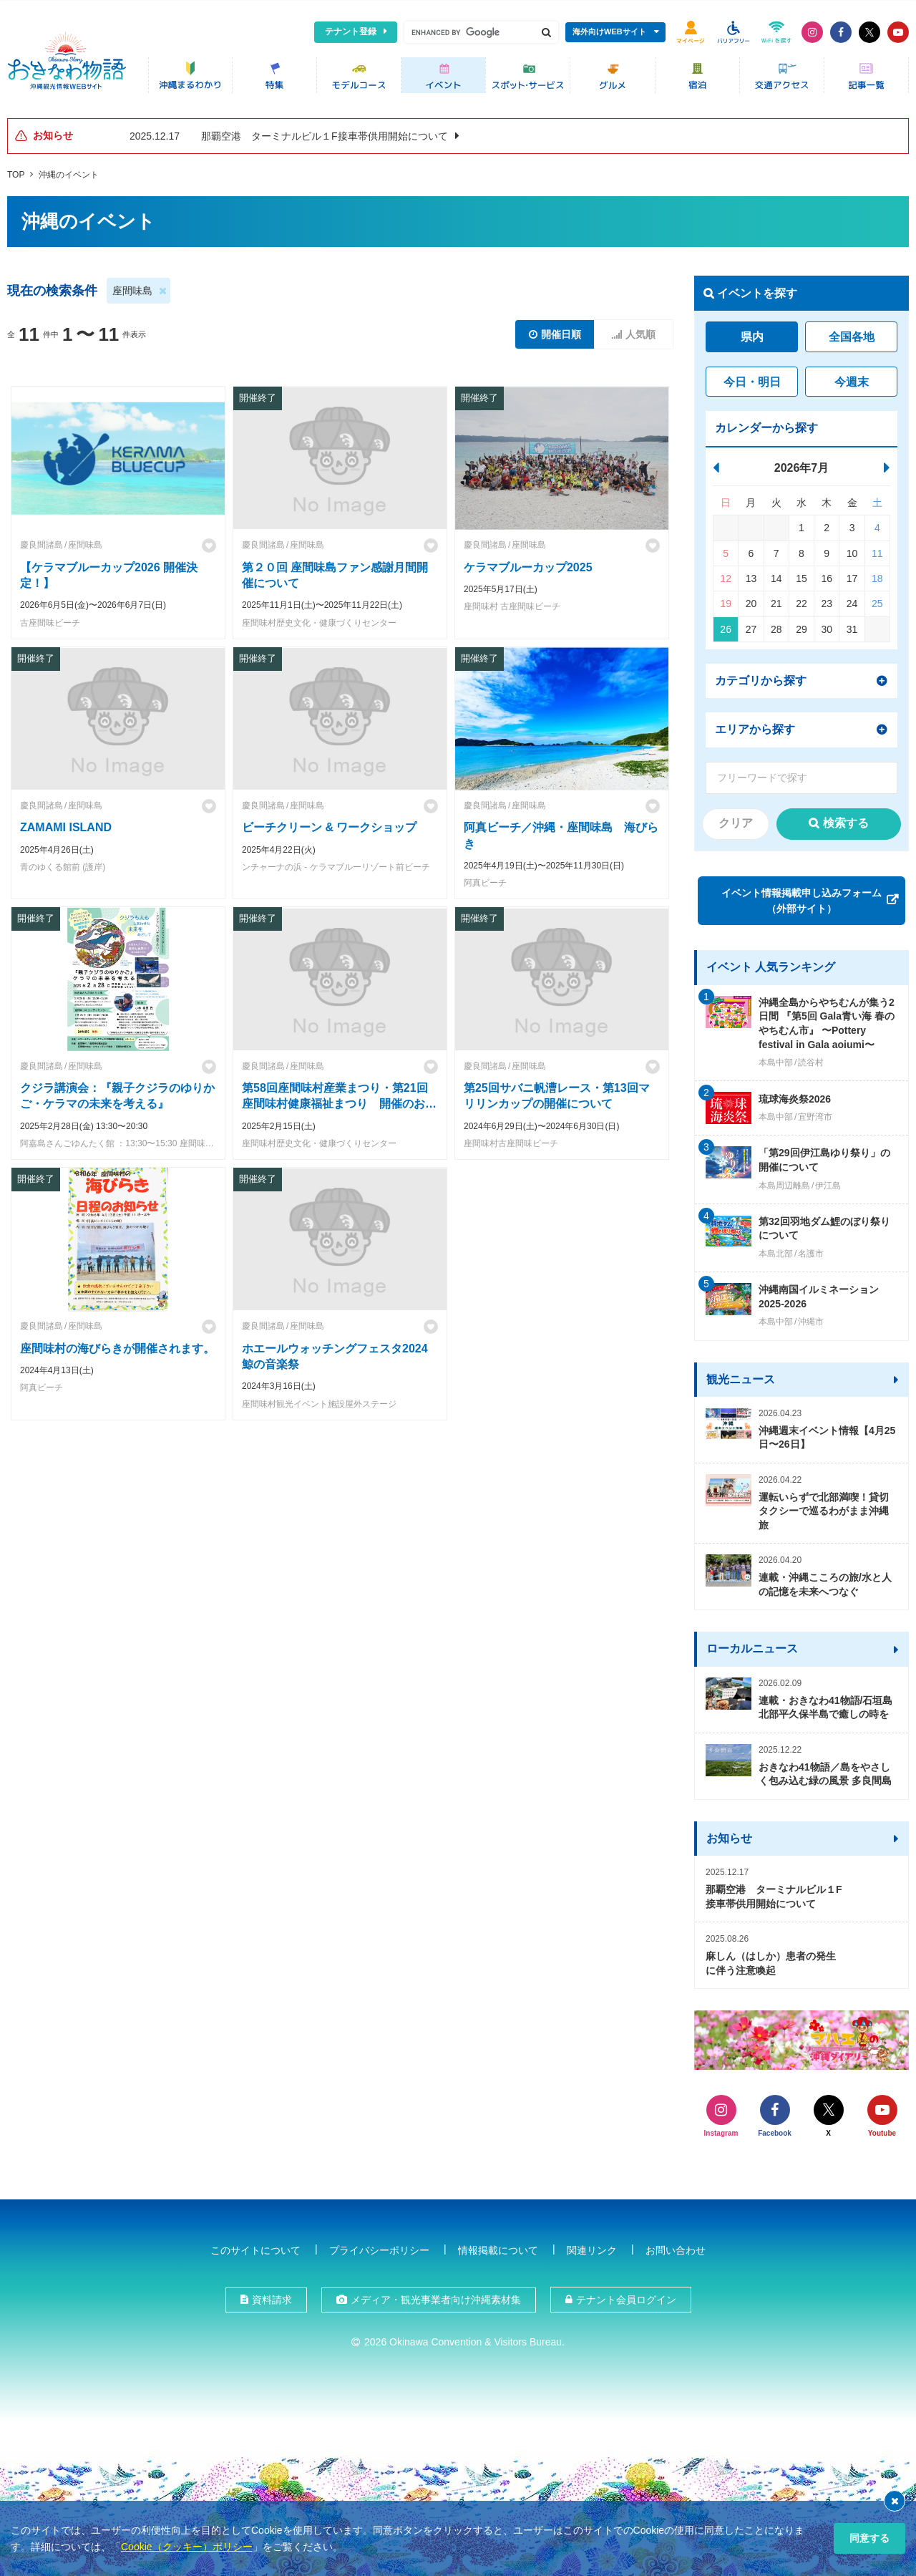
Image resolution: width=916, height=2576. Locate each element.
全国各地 (851, 334)
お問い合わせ (675, 2246)
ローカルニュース (752, 1646)
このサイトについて (255, 2246)
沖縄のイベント (69, 171)
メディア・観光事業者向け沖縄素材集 (436, 2296)
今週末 (851, 378)
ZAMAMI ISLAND (66, 824)
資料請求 (272, 2296)
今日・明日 (752, 378)
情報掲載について (498, 2246)
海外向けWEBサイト (609, 31)
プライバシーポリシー (379, 2246)
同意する (869, 2538)
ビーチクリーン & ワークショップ (329, 824)
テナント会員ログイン (626, 2296)
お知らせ (729, 1835)
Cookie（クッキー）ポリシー (187, 2546)
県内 (752, 334)
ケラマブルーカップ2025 (528, 564)
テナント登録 (350, 31)
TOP (15, 171)
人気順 (640, 331)
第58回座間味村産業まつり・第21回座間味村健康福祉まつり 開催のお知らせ (339, 1100)
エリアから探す (755, 726)
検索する (846, 819)
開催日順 (561, 331)
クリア (735, 819)
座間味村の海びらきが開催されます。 (117, 1345)
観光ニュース (740, 1376)
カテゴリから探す (761, 677)
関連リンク (592, 2246)
